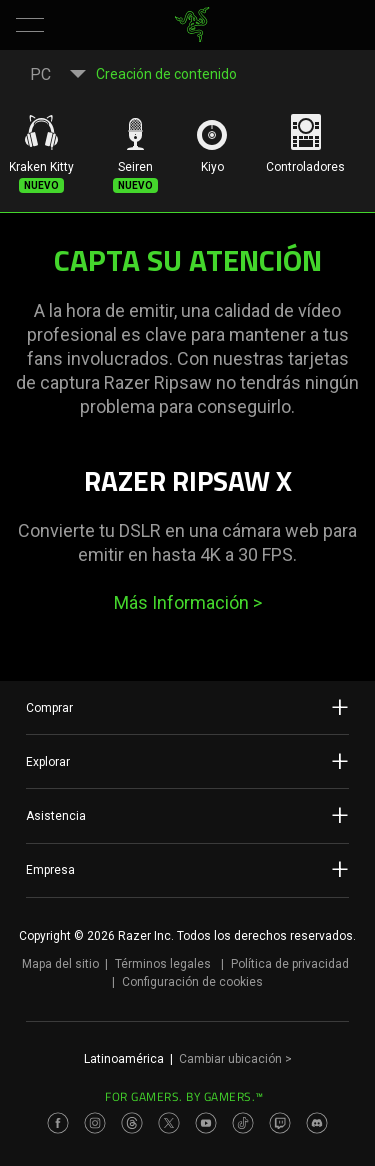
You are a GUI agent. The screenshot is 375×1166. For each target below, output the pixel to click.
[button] (30, 25)
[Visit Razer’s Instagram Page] (95, 1123)
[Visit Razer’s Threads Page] (132, 1123)
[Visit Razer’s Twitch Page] (280, 1123)
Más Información (188, 602)
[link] (191, 25)
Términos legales (163, 964)
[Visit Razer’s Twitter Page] (169, 1123)
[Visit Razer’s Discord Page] (317, 1123)
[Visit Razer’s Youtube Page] (206, 1123)
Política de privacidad (290, 964)
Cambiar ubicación (235, 1059)
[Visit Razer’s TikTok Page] (243, 1123)
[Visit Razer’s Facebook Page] (58, 1123)
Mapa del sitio (60, 964)
